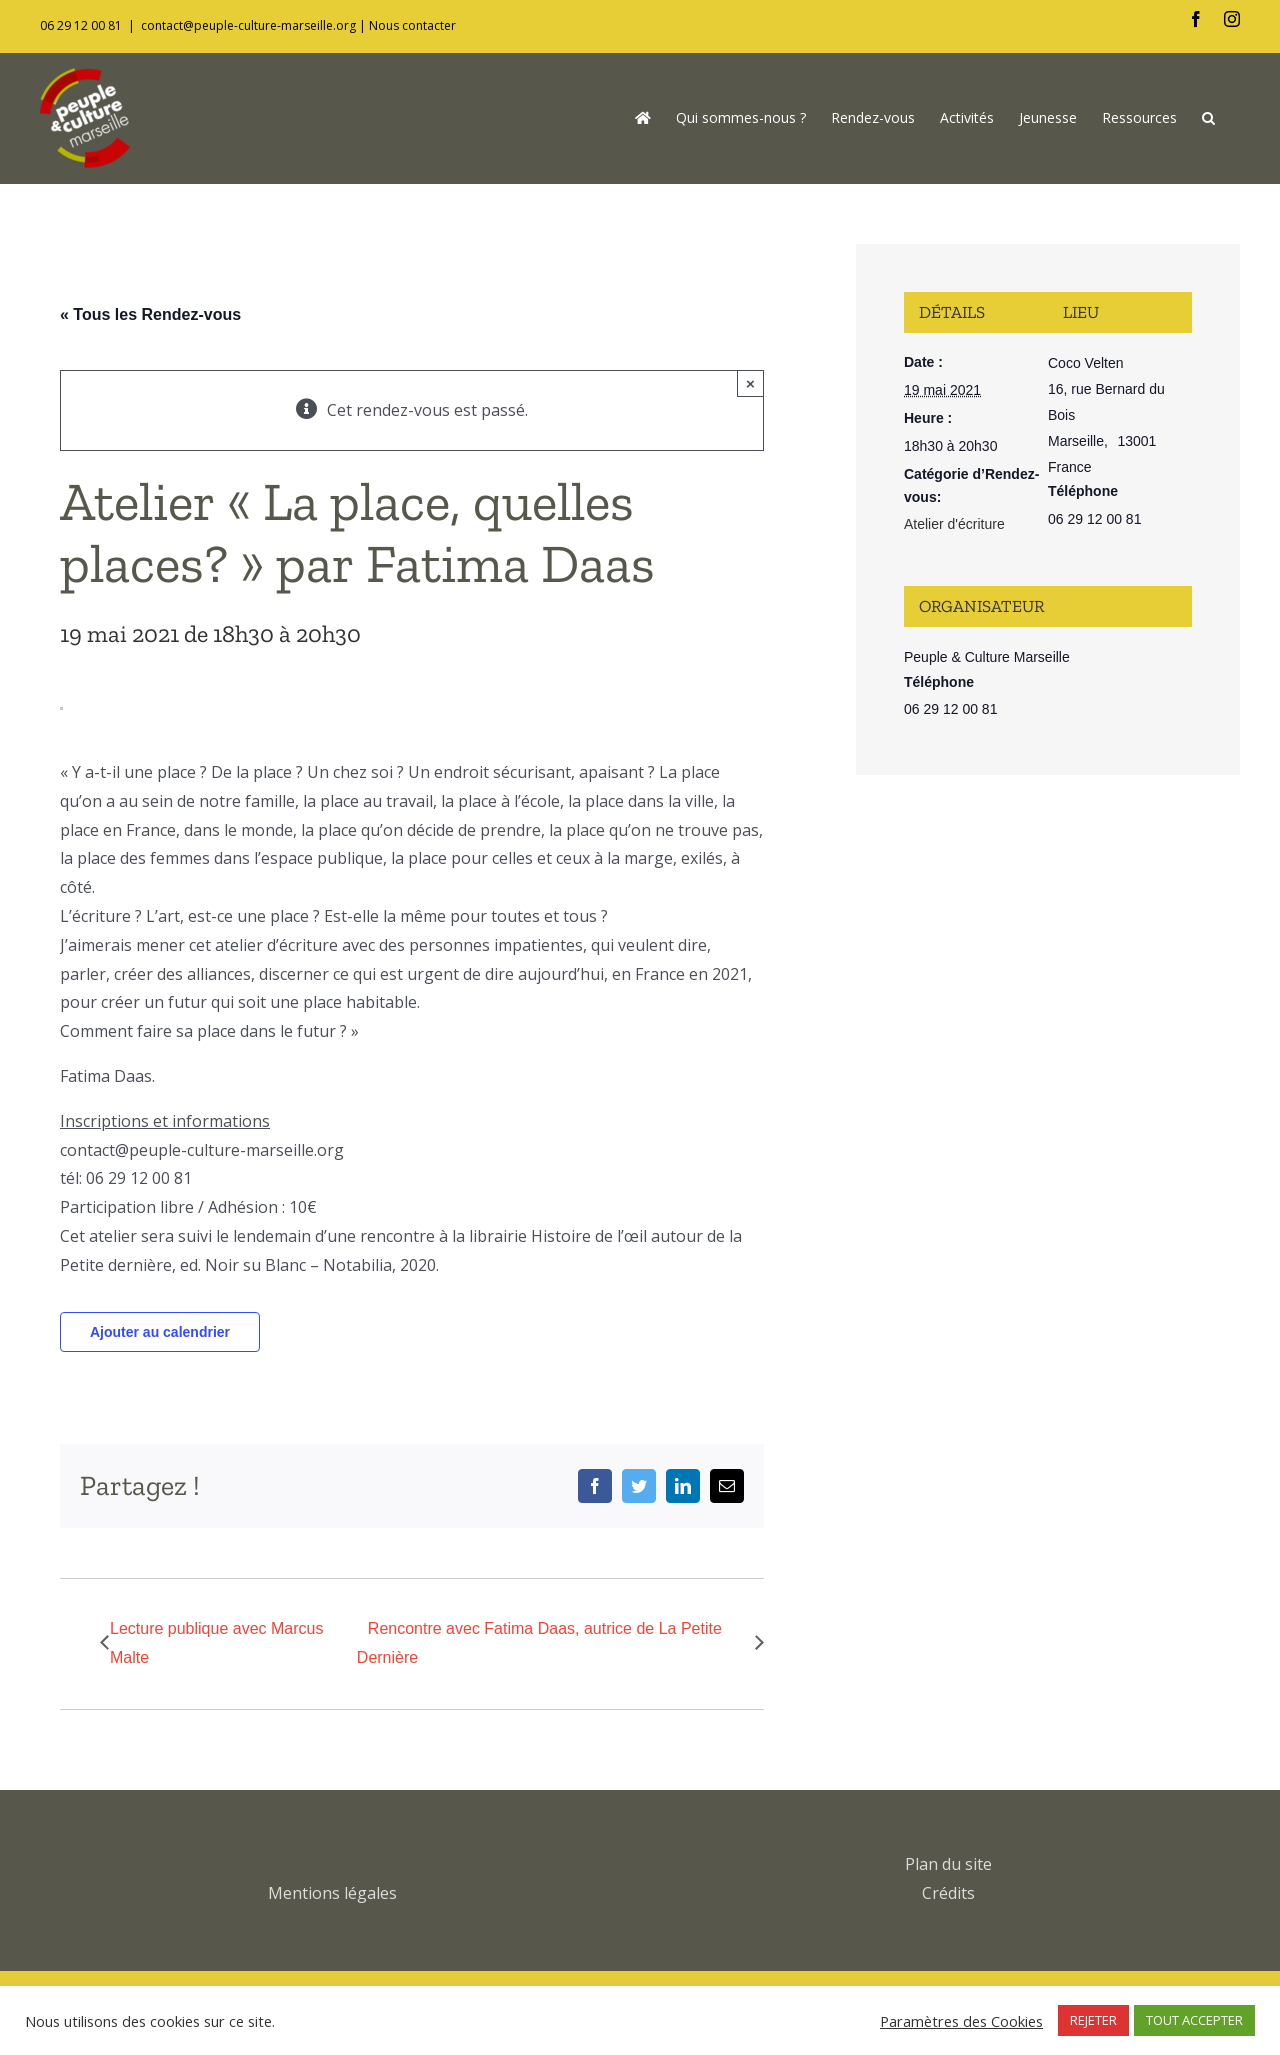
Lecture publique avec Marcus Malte (216, 1643)
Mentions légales (332, 1893)
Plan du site (948, 1864)
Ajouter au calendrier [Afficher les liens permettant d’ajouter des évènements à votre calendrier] (160, 1332)
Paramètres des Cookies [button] (961, 2021)
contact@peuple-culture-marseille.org (248, 25)
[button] (1208, 118)
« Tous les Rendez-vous (150, 314)
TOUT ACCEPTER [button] (1194, 2020)
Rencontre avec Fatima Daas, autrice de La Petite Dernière (539, 1643)
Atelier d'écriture (954, 524)
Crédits (948, 1893)
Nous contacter (412, 25)
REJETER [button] (1093, 2020)
